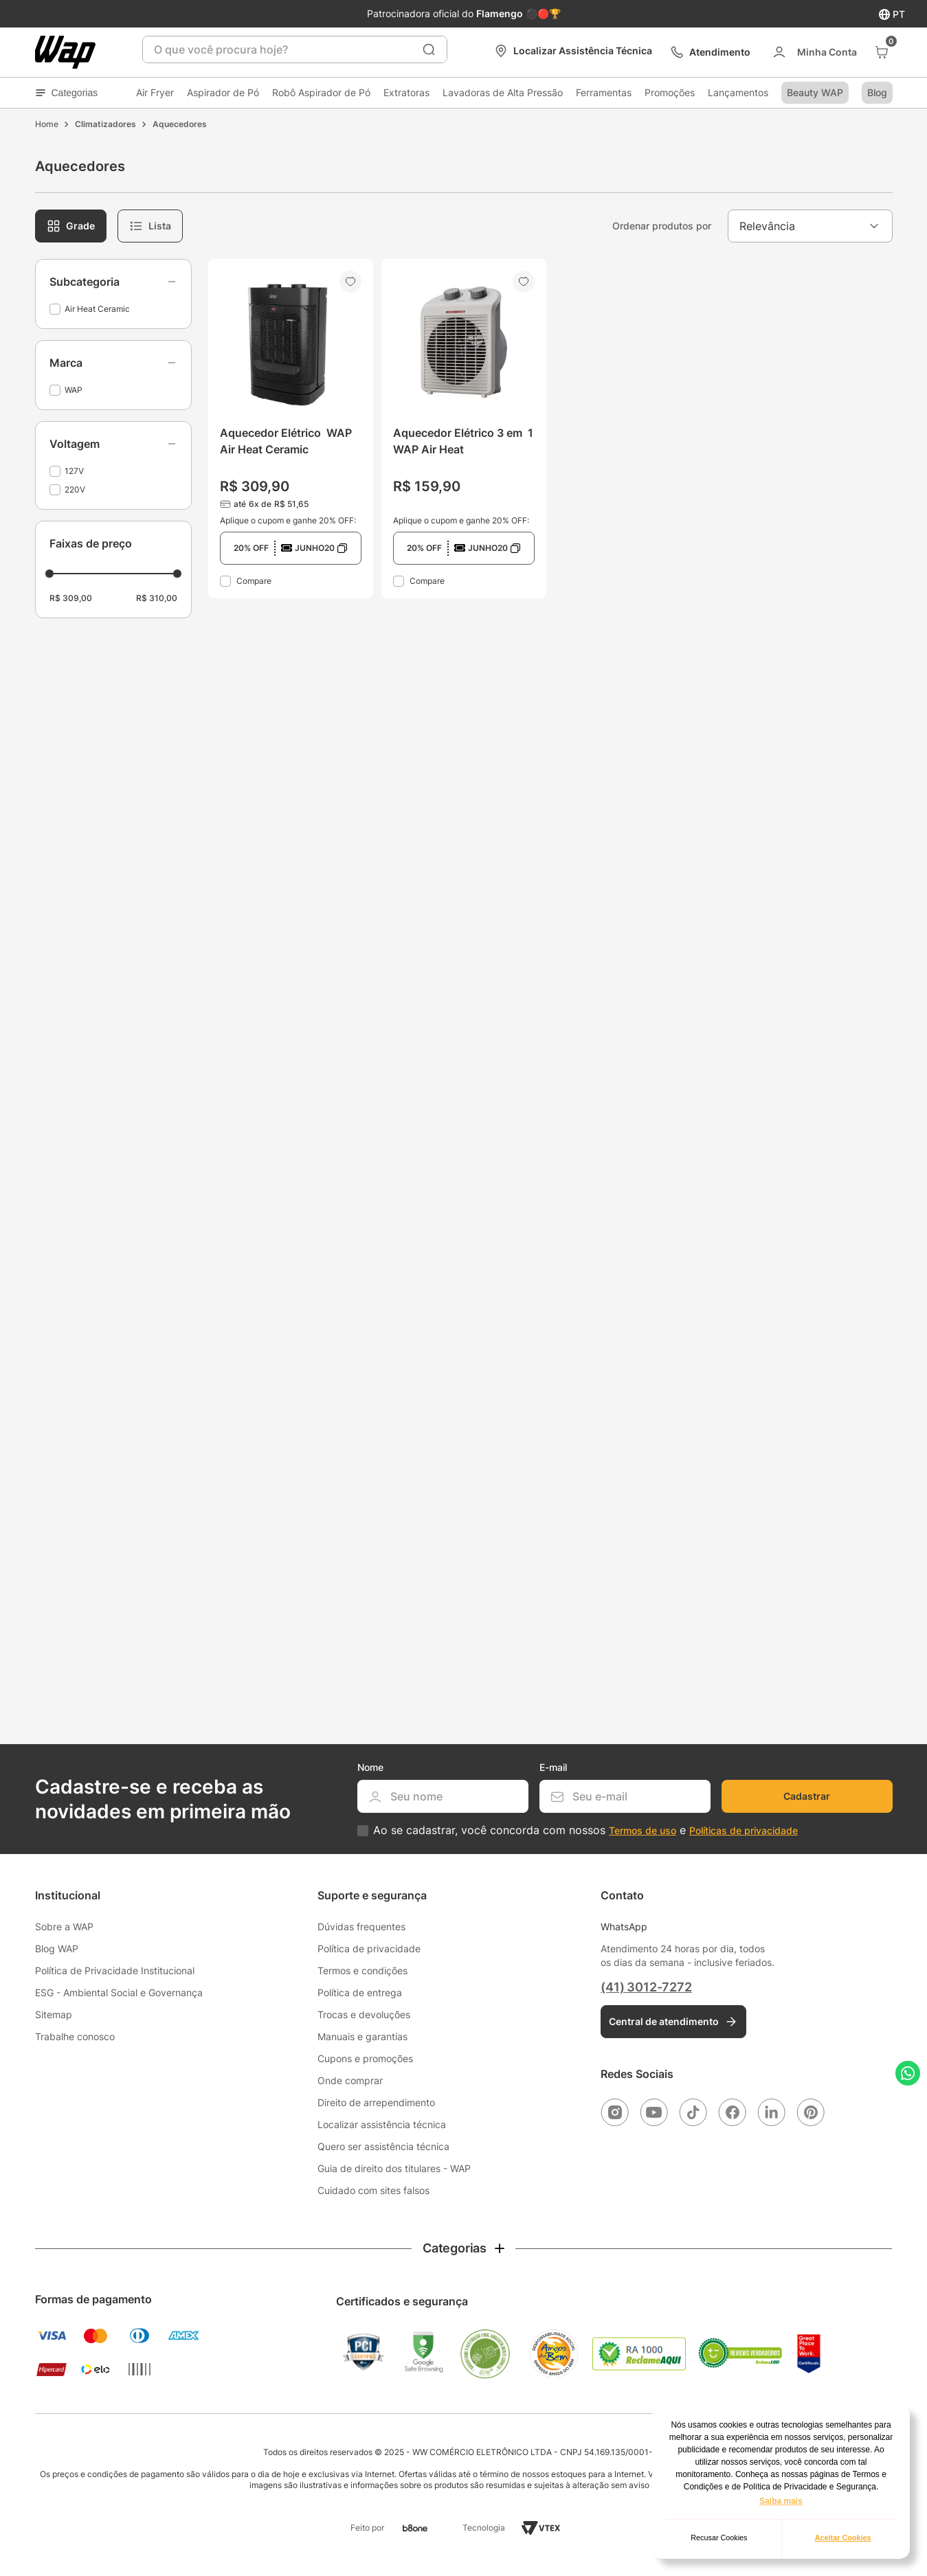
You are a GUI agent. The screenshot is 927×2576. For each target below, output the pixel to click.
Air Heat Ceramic (97, 309)
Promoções (670, 92)
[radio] (71, 226)
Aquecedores (180, 124)
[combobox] (294, 49)
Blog (877, 92)
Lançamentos (738, 92)
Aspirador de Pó (223, 92)
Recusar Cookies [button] (719, 2537)
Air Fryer (155, 92)
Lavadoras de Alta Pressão (503, 92)
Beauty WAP (815, 92)
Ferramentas (604, 92)
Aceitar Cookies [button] (843, 2537)
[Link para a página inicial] (46, 124)
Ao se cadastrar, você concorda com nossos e (585, 1830)
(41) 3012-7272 (646, 1987)
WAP (73, 390)
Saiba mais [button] (781, 2501)
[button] (113, 281)
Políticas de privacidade (743, 1830)
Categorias (66, 92)
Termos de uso (642, 1830)
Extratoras (406, 92)
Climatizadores (105, 124)
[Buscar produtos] (429, 49)
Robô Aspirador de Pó (321, 92)
